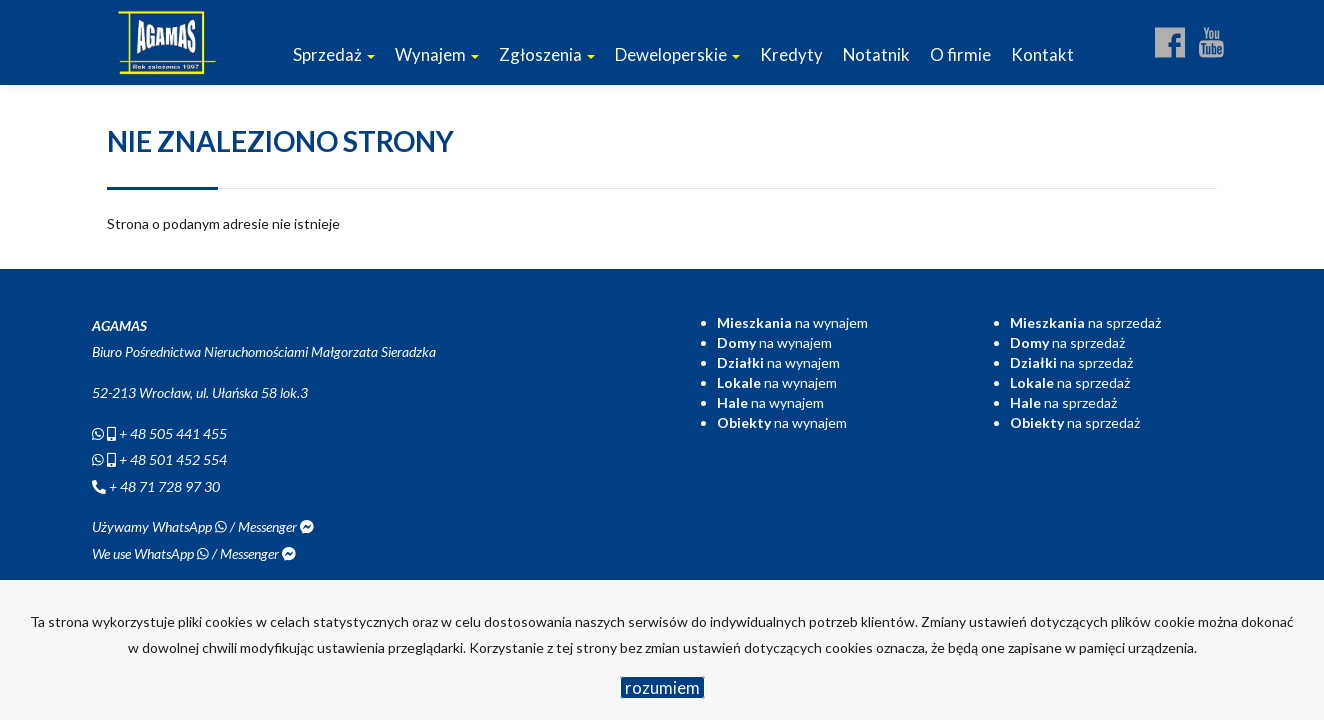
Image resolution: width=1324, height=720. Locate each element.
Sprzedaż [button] (334, 54)
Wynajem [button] (437, 54)
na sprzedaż (1085, 322)
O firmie (960, 54)
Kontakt (1042, 54)
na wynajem (792, 322)
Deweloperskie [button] (677, 54)
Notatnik (876, 54)
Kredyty (791, 54)
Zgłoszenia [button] (547, 54)
